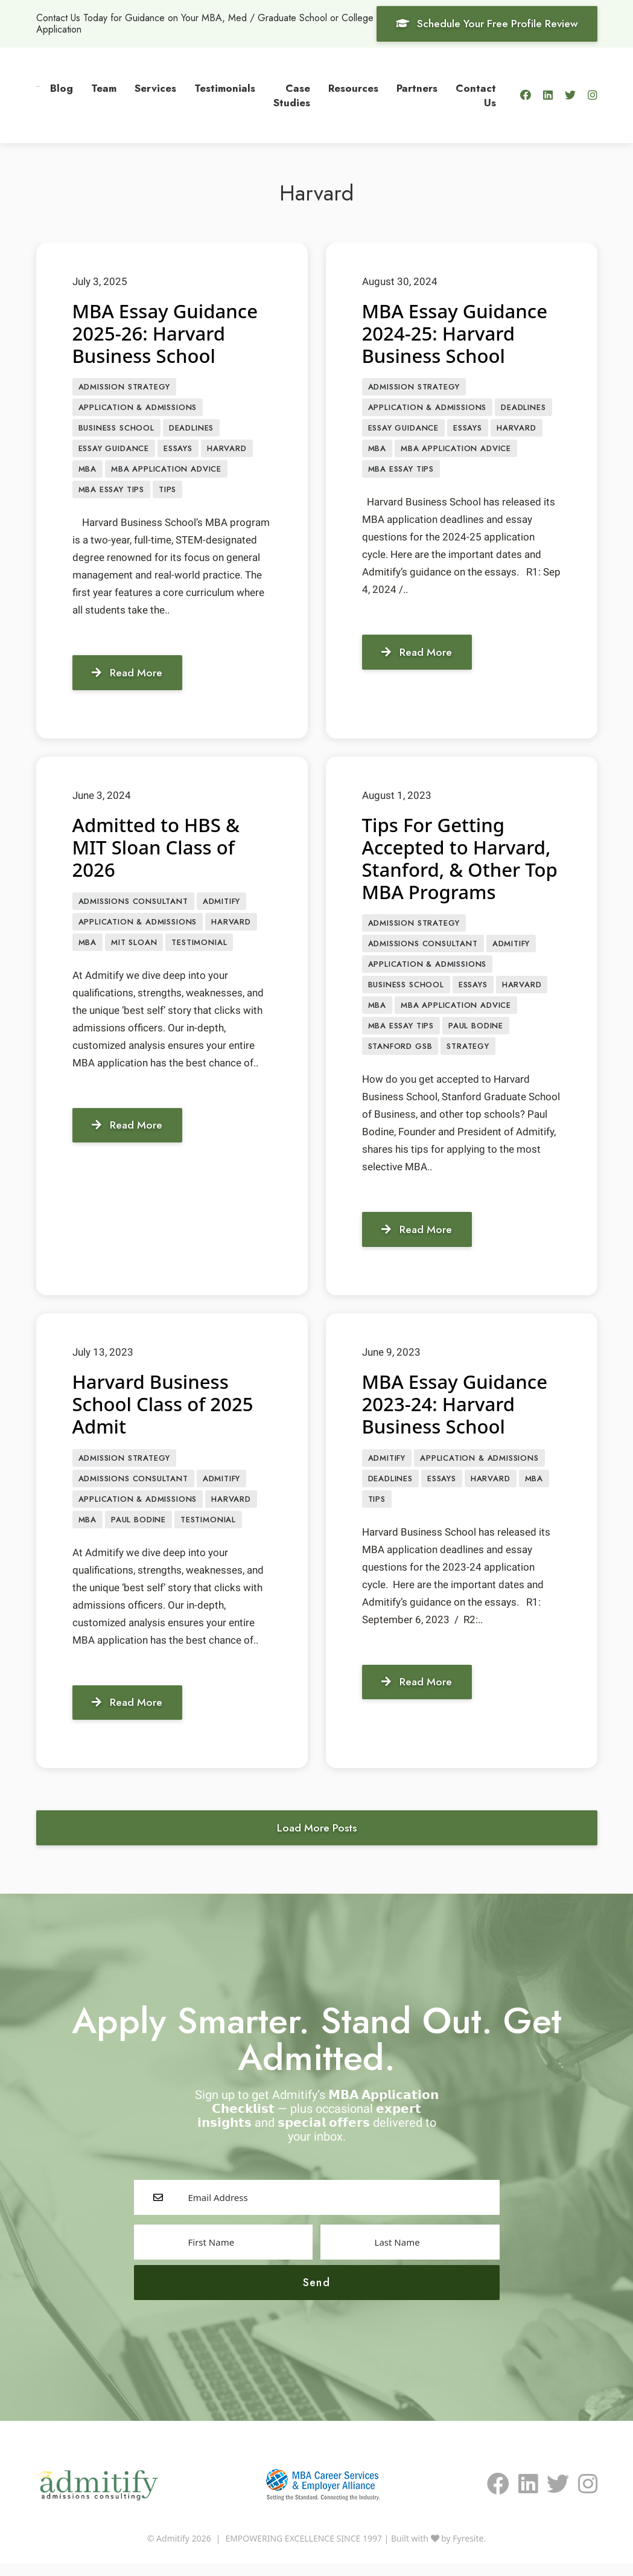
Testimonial (199, 947)
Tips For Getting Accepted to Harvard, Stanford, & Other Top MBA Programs (459, 861)
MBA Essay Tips (111, 493)
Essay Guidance (113, 451)
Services (155, 88)
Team (103, 88)
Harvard (227, 451)
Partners (416, 88)
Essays (178, 451)
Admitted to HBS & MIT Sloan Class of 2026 (158, 850)
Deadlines (191, 429)
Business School (116, 429)
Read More (129, 676)
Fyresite (468, 2551)
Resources (353, 88)
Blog (61, 88)
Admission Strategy (124, 387)
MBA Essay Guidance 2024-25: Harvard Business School (457, 333)
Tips (167, 493)
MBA (87, 472)
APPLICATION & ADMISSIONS (137, 408)
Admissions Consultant (133, 905)
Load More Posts (316, 1839)
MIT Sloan (134, 947)
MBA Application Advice (166, 472)
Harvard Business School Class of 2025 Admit (165, 1412)
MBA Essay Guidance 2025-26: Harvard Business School (167, 333)
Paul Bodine (475, 1033)
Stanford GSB (400, 1054)
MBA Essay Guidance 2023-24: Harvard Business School (457, 1412)
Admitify (222, 905)
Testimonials (224, 88)
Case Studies (291, 95)
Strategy (468, 1054)
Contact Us (476, 95)
